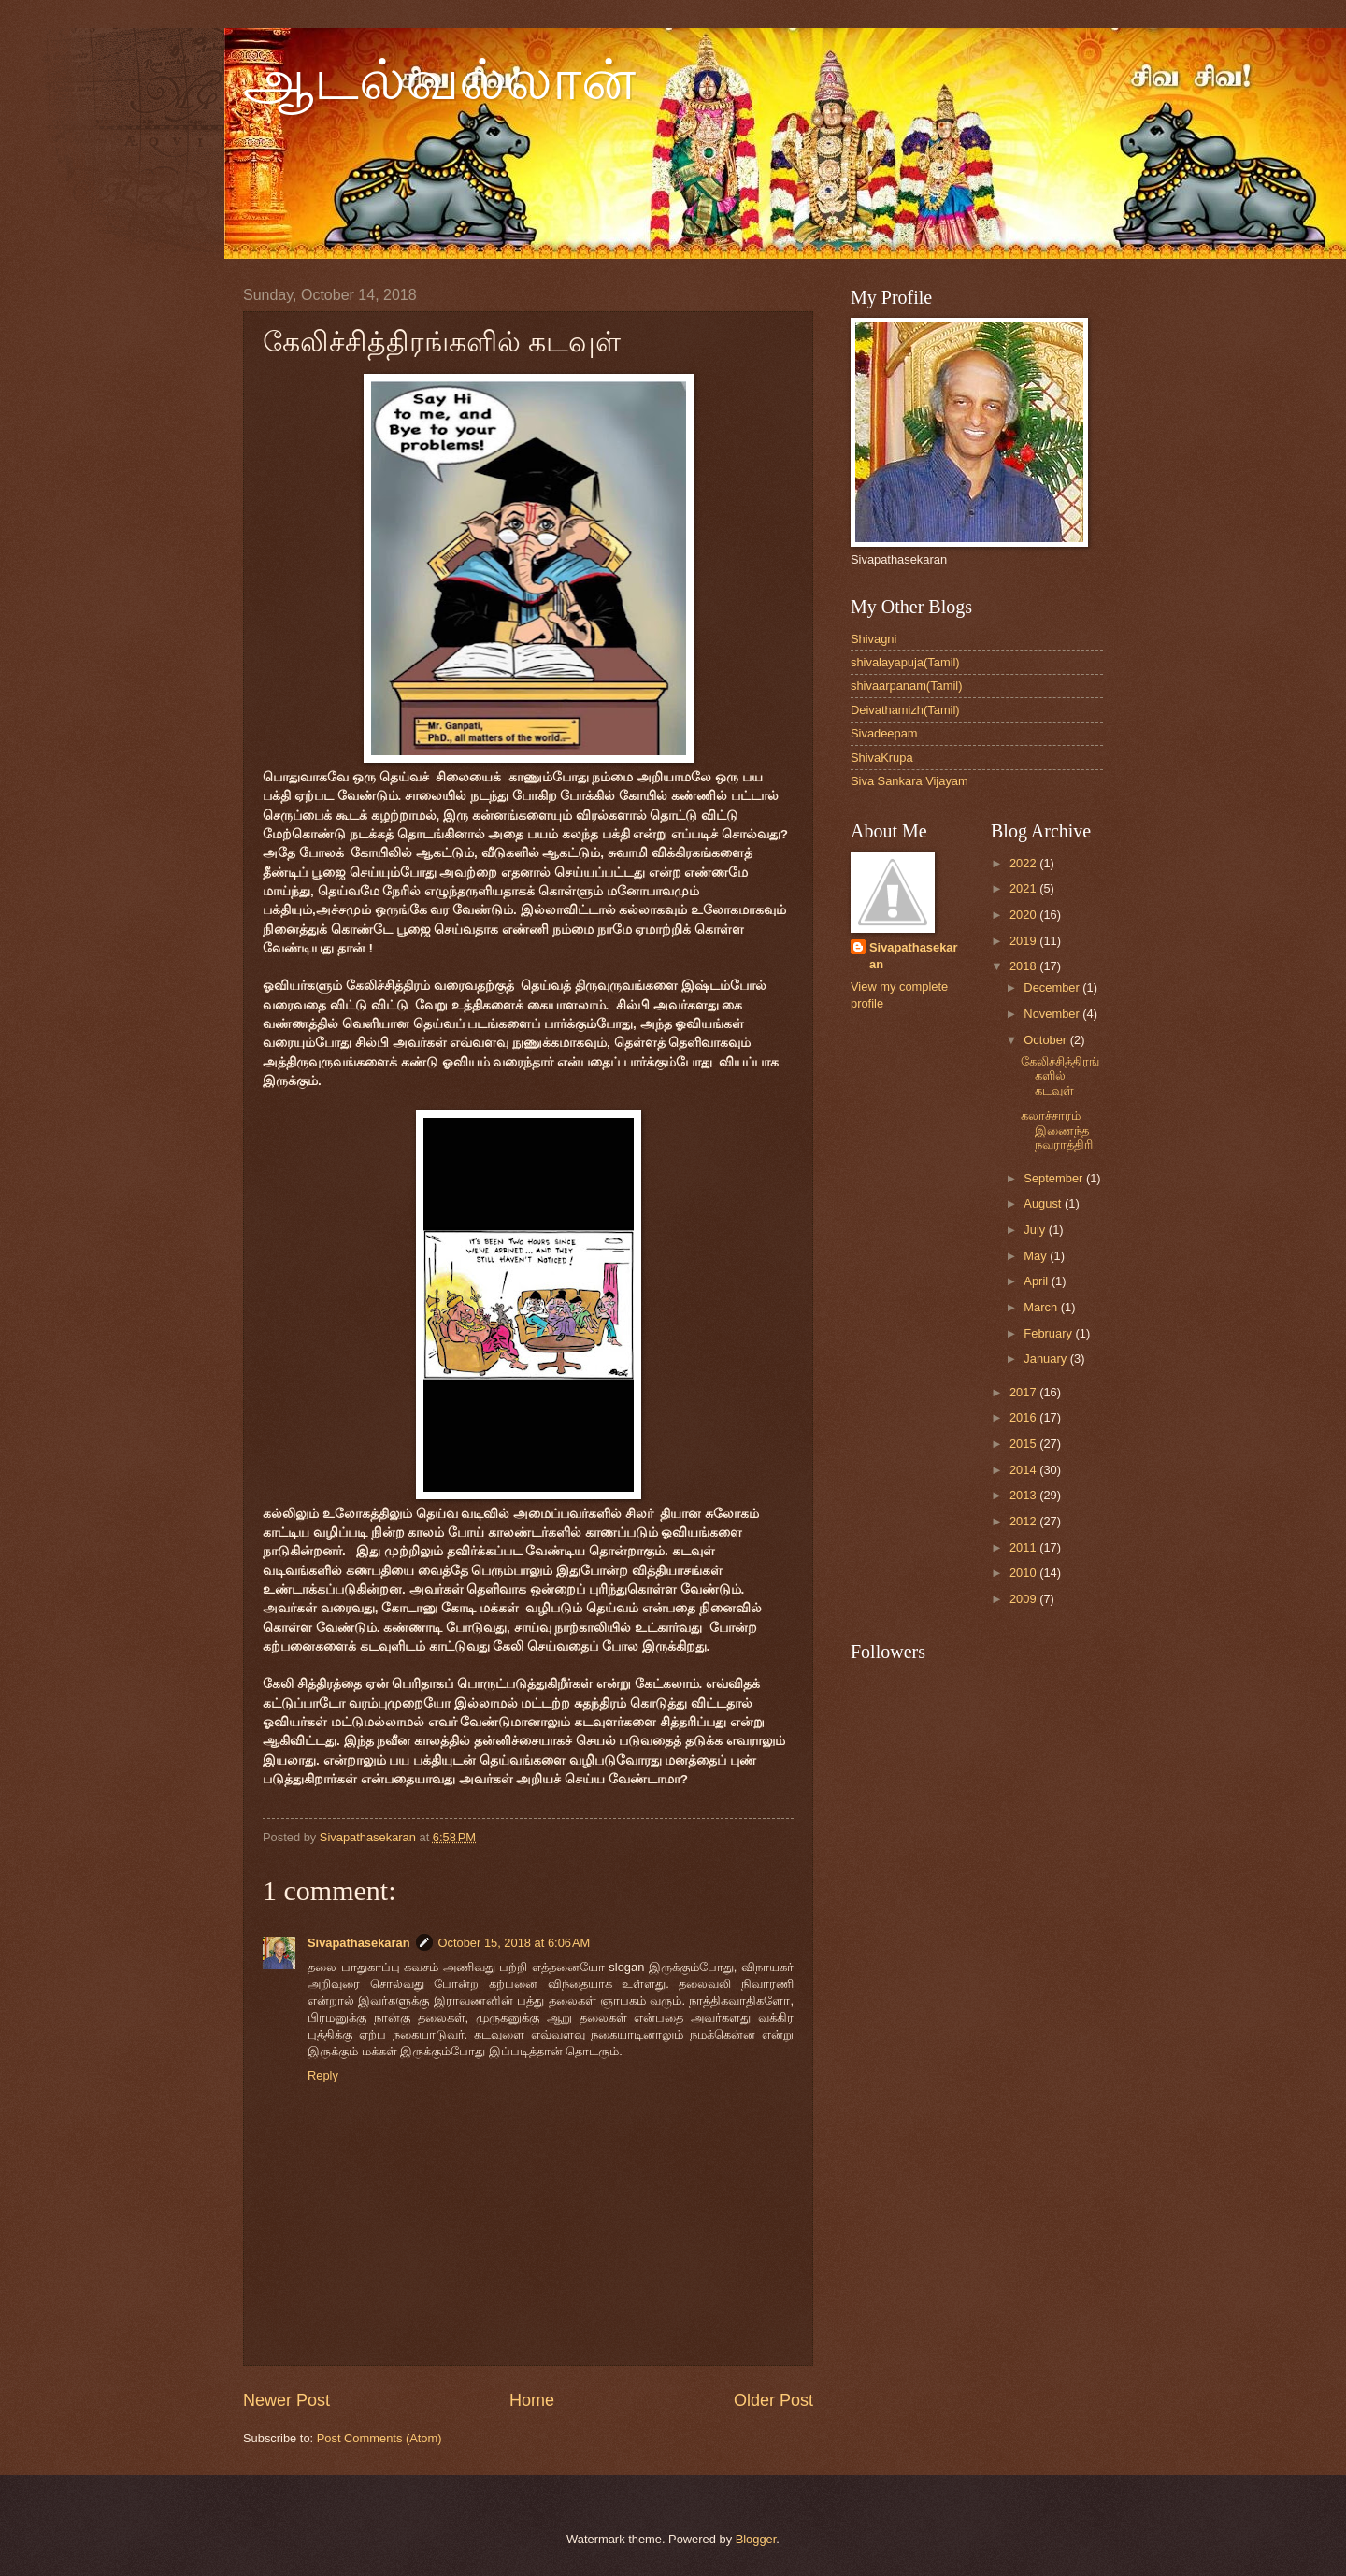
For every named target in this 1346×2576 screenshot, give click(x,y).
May (1037, 1256)
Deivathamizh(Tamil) (905, 710)
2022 (1024, 863)
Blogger (756, 2539)
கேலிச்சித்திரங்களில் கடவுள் (1060, 1075)
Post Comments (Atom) (379, 2438)
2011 (1024, 1547)
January (1046, 1359)
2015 (1024, 1444)
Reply (323, 2075)
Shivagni (873, 639)
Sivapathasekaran (359, 1943)
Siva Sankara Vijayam (909, 781)
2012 (1024, 1521)
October (1046, 1040)
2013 (1024, 1495)
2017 (1024, 1392)
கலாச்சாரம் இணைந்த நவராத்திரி (1057, 1130)
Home (531, 2400)
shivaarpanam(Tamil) (907, 686)
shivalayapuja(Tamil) (905, 662)
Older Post (773, 2400)
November (1053, 1014)
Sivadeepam (884, 733)
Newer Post (286, 2400)
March (1042, 1307)
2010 (1024, 1573)
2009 (1024, 1599)
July (1036, 1230)
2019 (1024, 941)
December (1053, 987)
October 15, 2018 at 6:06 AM (514, 1943)
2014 (1024, 1470)
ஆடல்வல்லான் (439, 80)
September (1055, 1178)
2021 (1024, 888)
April (1037, 1281)
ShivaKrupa (882, 758)
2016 (1024, 1417)
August (1044, 1203)
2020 (1024, 915)
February (1049, 1333)
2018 (1024, 966)
